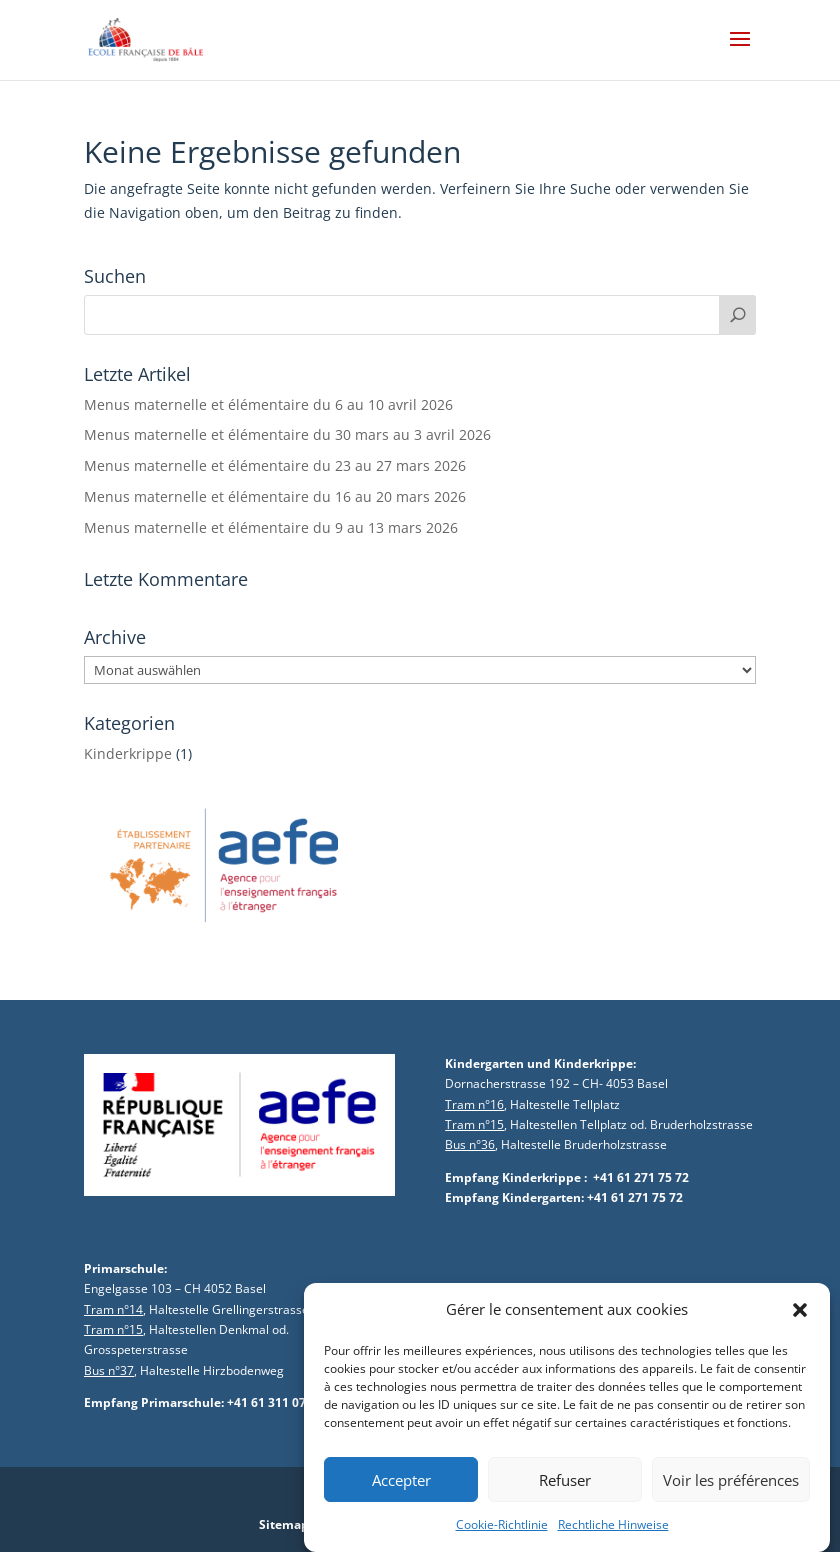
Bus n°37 (109, 1370)
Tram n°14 (113, 1309)
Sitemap (284, 1524)
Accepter (401, 1493)
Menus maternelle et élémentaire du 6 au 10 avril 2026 (268, 404)
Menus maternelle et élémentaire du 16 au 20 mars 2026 (275, 496)
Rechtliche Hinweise (613, 1537)
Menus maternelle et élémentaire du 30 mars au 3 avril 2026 (287, 434)
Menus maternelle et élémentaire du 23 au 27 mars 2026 (275, 465)
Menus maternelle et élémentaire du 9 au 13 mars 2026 (271, 527)
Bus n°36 (470, 1144)
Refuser (565, 1493)
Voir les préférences (731, 1493)
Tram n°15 (474, 1124)
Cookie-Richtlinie (502, 1537)
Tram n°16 (474, 1104)
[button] (800, 1323)
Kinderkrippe (128, 753)
